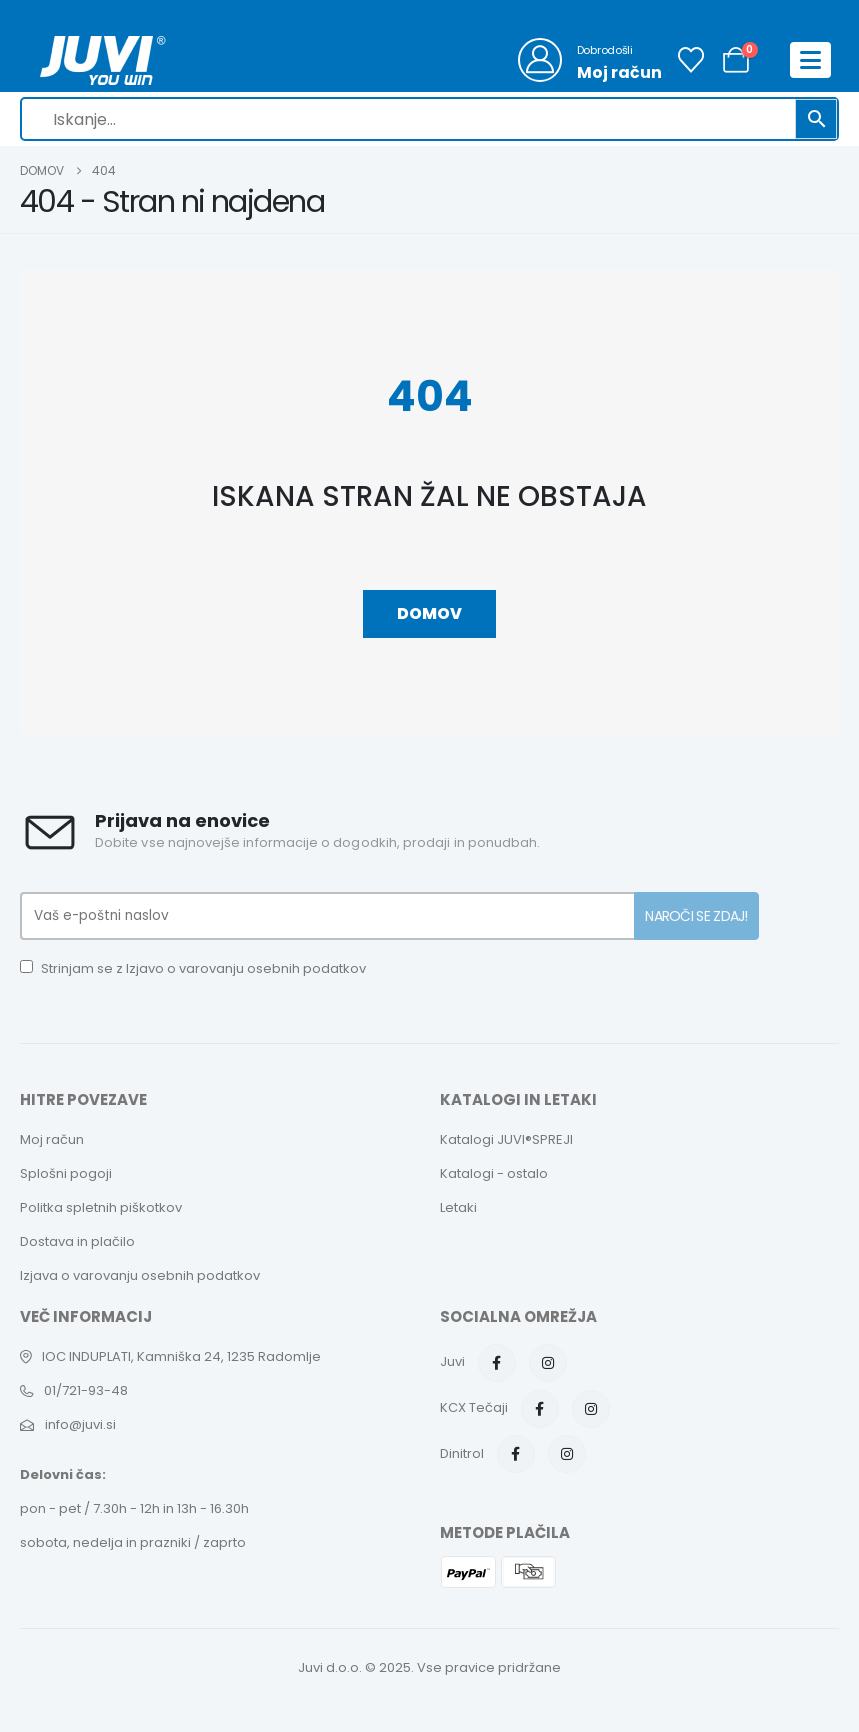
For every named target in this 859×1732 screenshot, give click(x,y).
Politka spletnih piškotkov (101, 1207)
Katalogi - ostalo (494, 1173)
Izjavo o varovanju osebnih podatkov (246, 968)
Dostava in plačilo (77, 1241)
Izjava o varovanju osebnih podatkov (140, 1275)
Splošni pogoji (66, 1173)
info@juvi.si (80, 1424)
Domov (429, 613)
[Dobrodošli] (590, 60)
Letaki (458, 1207)
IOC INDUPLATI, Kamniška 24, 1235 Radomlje (181, 1356)
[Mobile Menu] (810, 60)
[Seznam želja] (691, 60)
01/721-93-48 (86, 1390)
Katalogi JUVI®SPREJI (506, 1139)
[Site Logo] (103, 60)
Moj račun (52, 1139)
